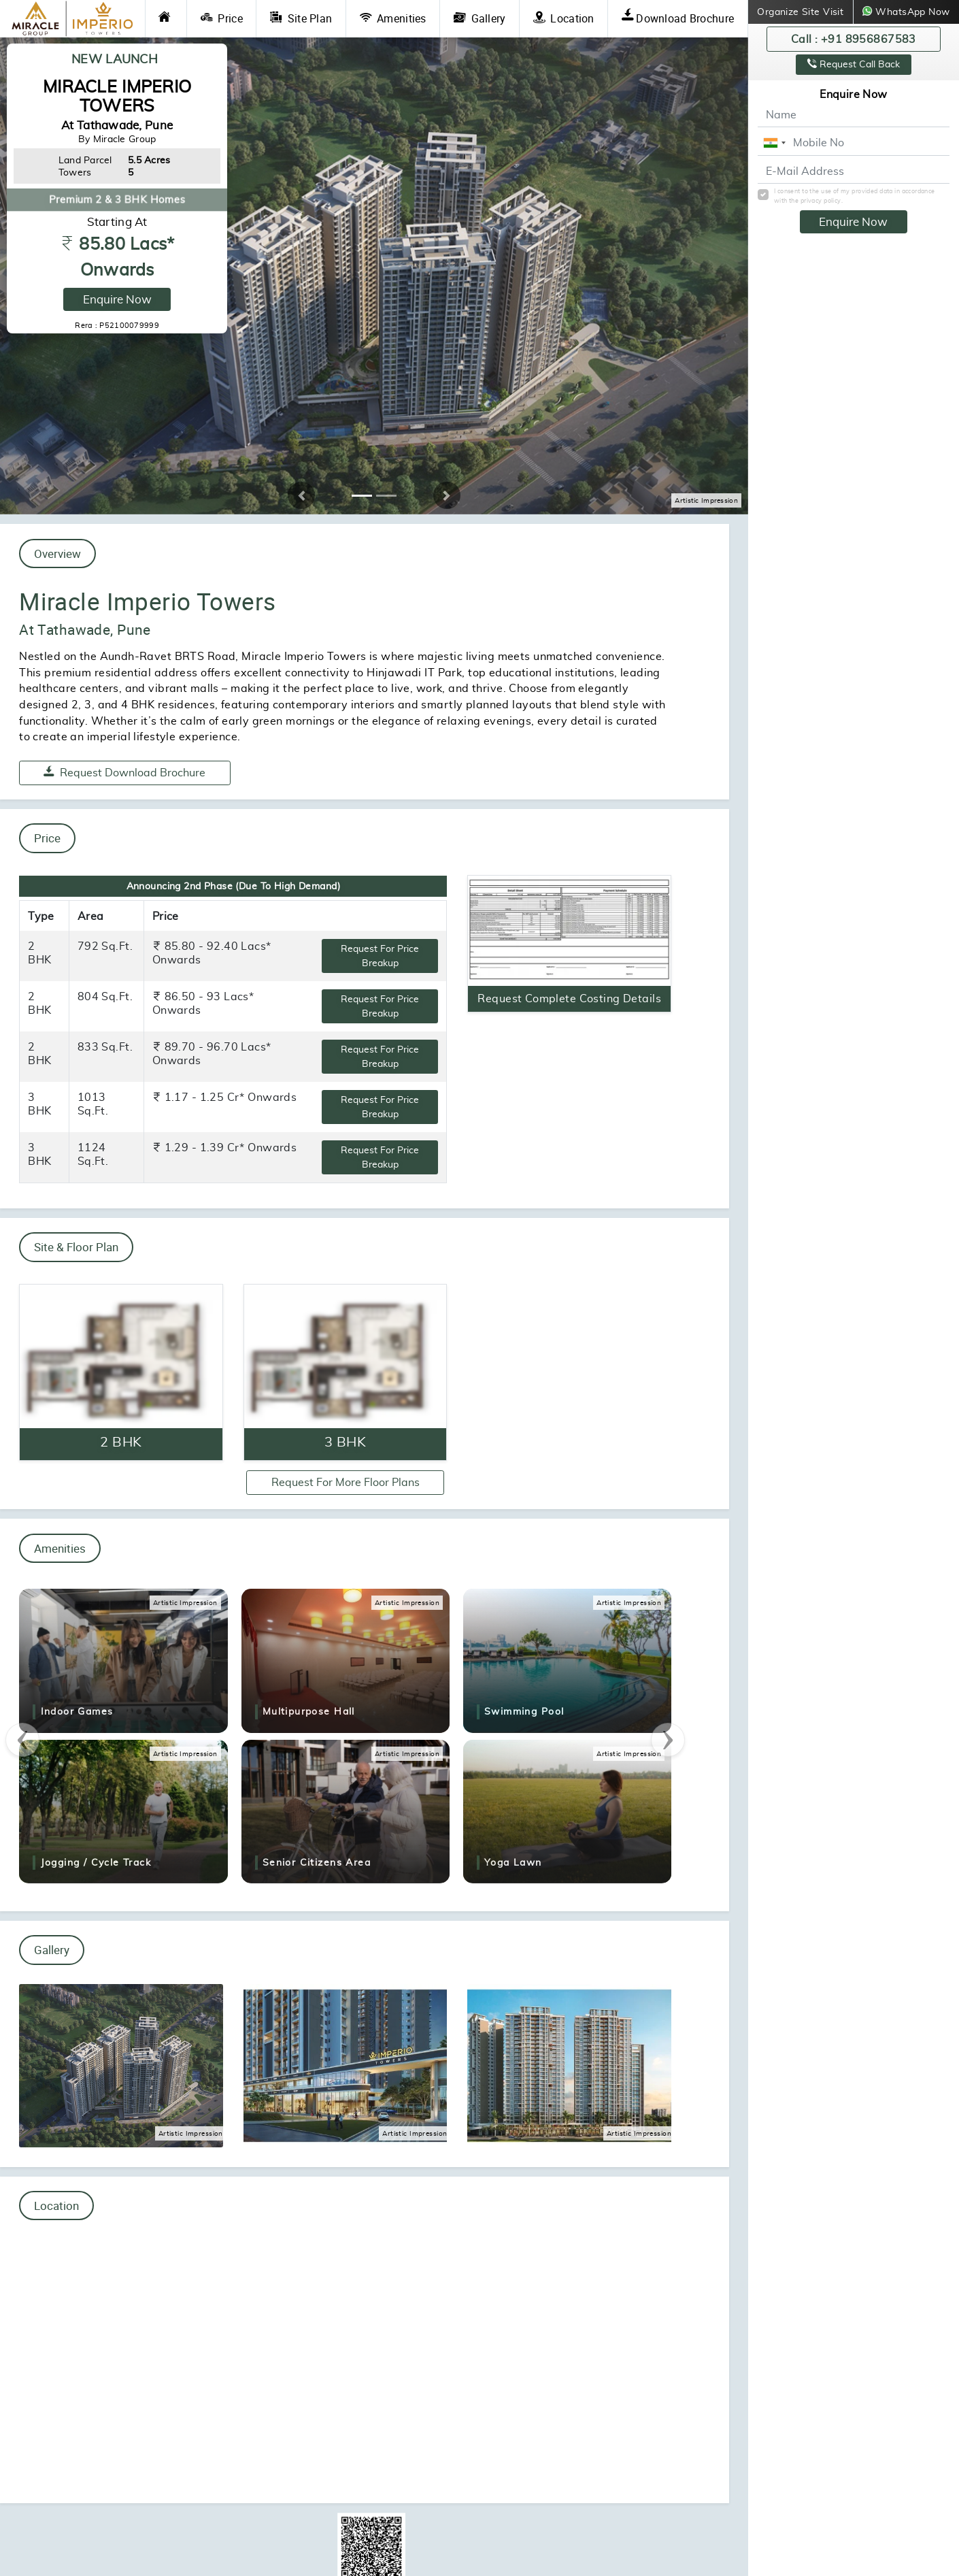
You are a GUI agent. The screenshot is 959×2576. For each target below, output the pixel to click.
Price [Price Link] (222, 18)
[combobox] (774, 142)
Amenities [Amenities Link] (393, 18)
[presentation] (22, 1740)
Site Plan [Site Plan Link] (301, 18)
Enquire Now (117, 299)
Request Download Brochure (124, 772)
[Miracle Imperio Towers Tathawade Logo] (72, 18)
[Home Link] (166, 18)
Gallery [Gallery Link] (480, 18)
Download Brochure (678, 18)
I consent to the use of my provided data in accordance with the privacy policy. (854, 195)
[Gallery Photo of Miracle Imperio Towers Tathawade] (121, 2064)
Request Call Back (853, 64)
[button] (301, 495)
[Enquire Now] (121, 1372)
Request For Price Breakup (380, 955)
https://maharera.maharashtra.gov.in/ (465, 2526)
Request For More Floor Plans (345, 1482)
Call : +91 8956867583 (853, 39)
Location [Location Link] (563, 18)
